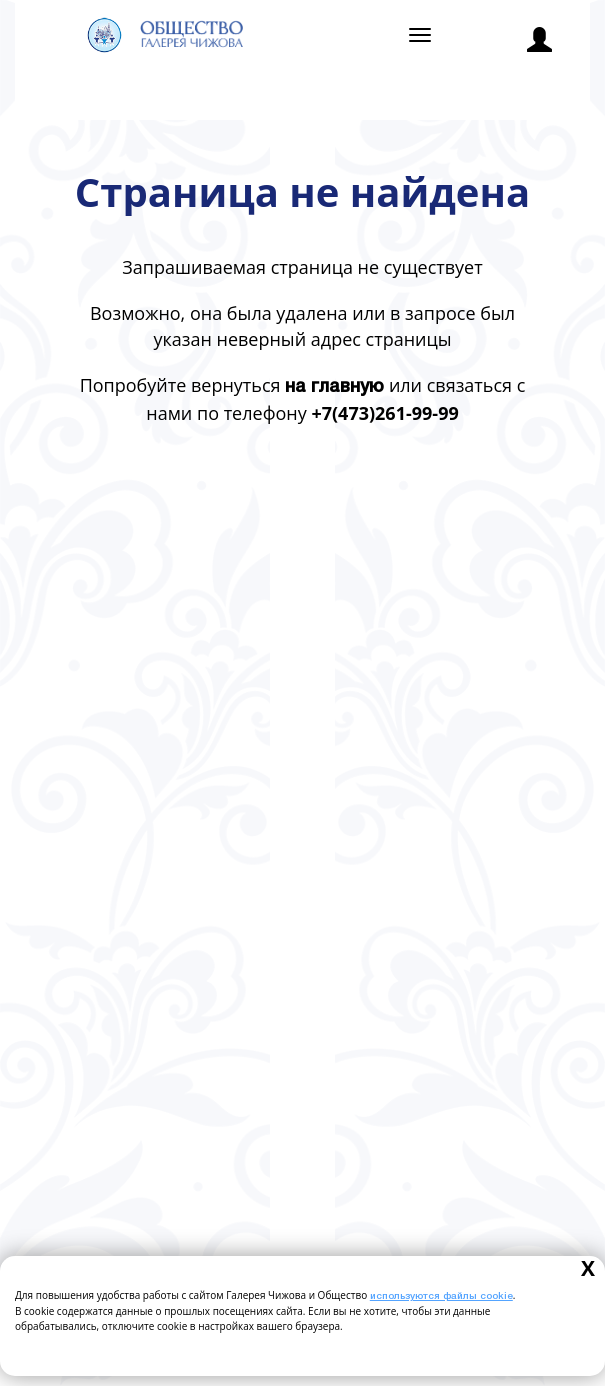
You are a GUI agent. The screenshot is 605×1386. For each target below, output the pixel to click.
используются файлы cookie (441, 1296)
